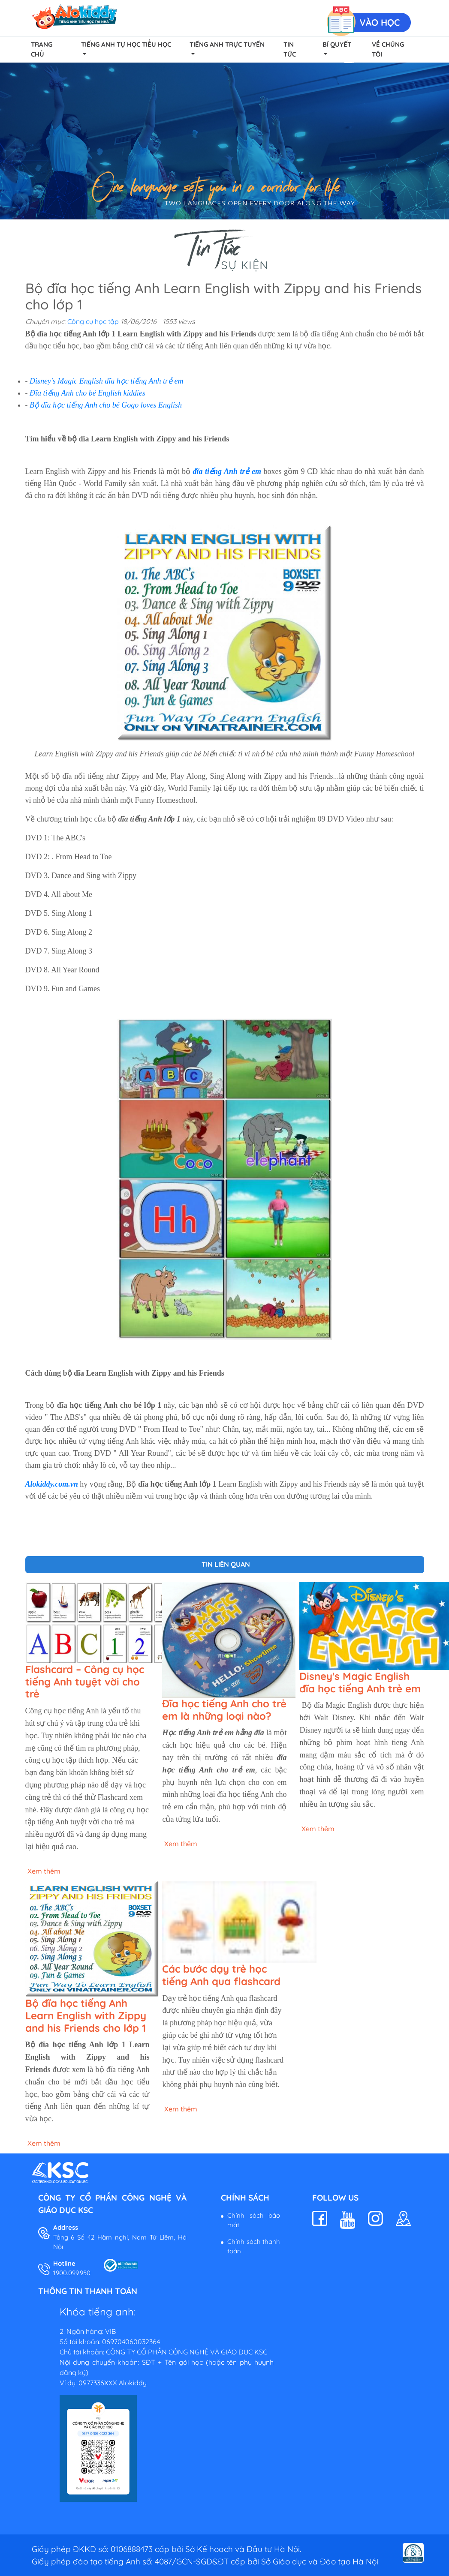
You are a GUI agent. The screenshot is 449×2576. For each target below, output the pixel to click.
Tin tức (289, 49)
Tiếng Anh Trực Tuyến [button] (227, 44)
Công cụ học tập (93, 321)
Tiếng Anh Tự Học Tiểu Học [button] (126, 44)
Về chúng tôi (388, 49)
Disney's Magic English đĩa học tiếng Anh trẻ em (106, 381)
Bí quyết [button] (336, 44)
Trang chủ (41, 49)
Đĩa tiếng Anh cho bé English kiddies (87, 393)
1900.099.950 (71, 2273)
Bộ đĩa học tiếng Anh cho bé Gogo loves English (106, 405)
